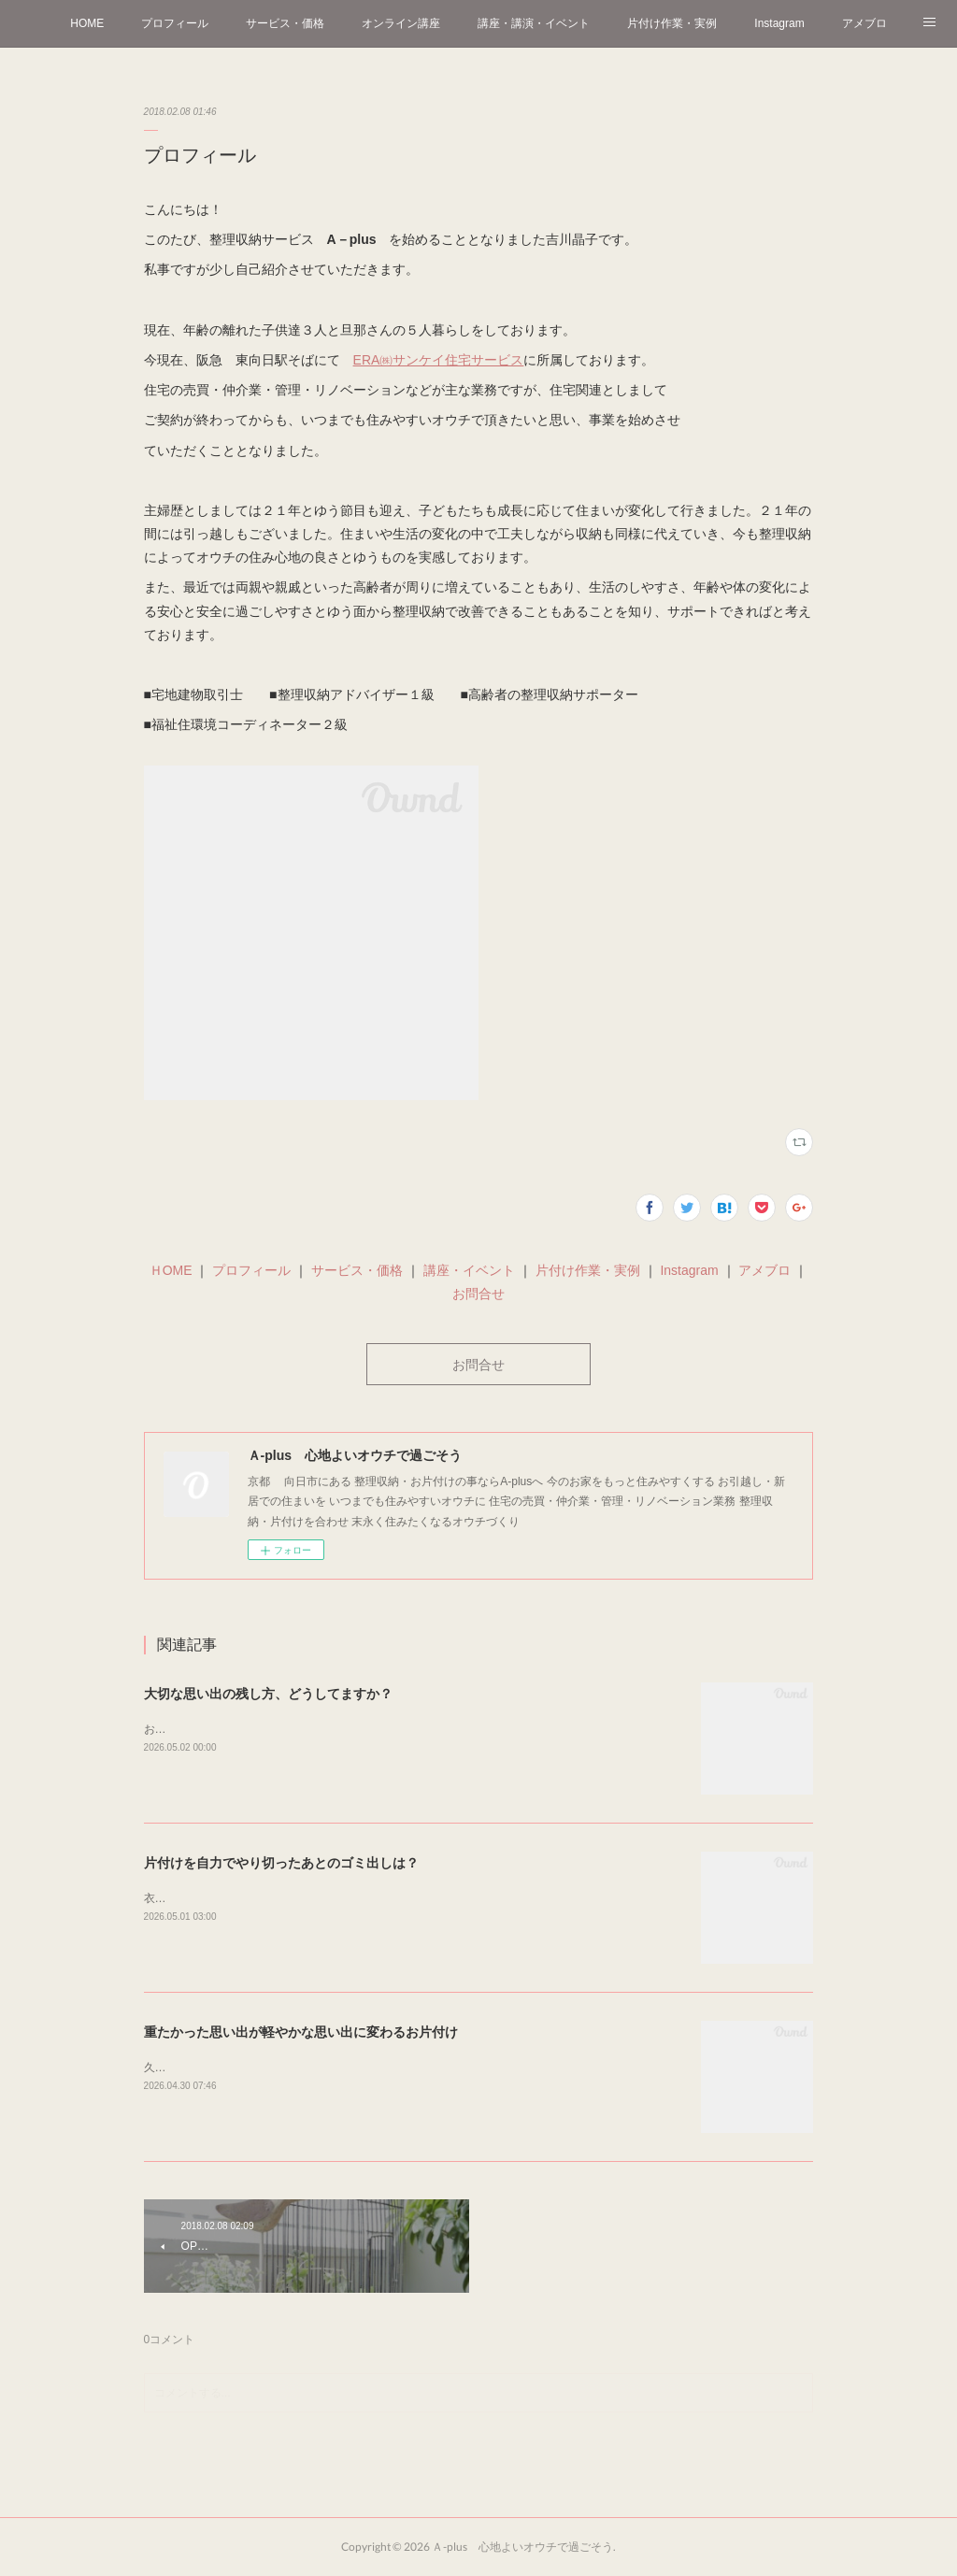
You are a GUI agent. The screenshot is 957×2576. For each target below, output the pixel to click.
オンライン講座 (401, 23)
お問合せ (478, 1293)
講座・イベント (469, 1270)
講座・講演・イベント (534, 23)
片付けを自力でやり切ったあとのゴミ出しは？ (281, 1862)
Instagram (779, 23)
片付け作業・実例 (672, 23)
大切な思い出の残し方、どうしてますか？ (268, 1693)
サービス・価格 (285, 23)
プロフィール (174, 23)
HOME (87, 23)
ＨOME (171, 1270)
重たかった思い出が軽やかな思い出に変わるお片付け (301, 2032)
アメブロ (864, 23)
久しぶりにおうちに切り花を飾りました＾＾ (256, 2067)
